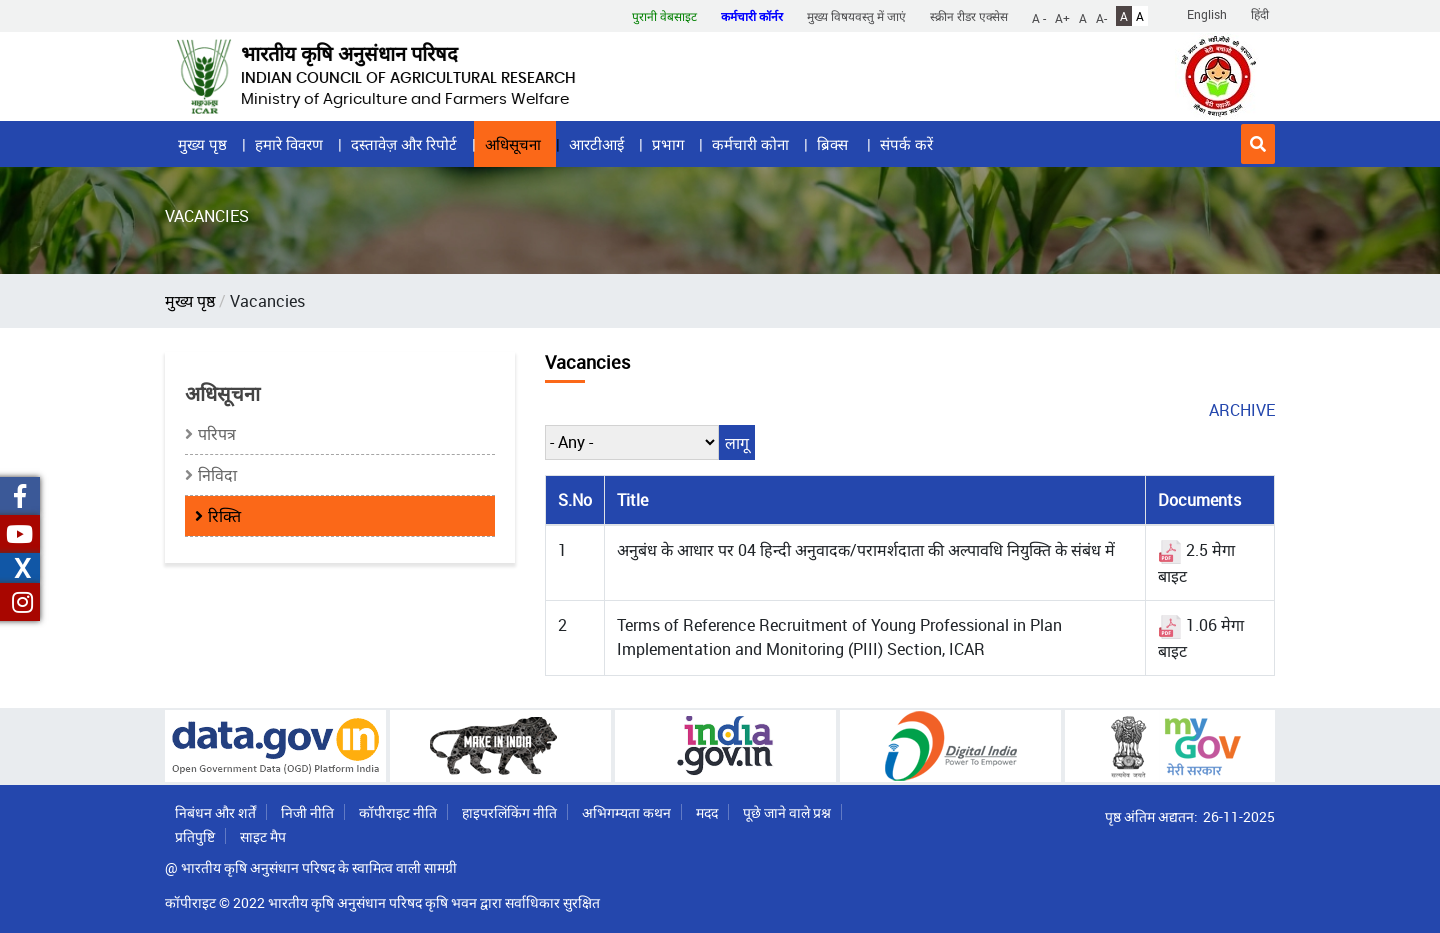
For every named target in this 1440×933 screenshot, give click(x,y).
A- (1101, 17)
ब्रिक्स (834, 144)
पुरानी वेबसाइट (664, 16)
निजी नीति (307, 812)
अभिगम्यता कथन (626, 812)
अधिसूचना (513, 144)
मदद (707, 812)
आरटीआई (596, 144)
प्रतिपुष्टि (195, 836)
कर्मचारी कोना (750, 144)
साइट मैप (263, 836)
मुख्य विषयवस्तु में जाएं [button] (856, 16)
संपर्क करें (906, 144)
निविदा (217, 475)
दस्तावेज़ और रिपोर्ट (404, 144)
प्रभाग (668, 144)
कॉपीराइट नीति (398, 812)
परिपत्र (217, 434)
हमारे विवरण (289, 144)
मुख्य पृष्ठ (202, 144)
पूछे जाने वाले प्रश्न (787, 812)
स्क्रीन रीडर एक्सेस (969, 16)
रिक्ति (224, 516)
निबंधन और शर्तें (215, 812)
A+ (1062, 17)
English (1207, 14)
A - (1039, 17)
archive (1242, 410)
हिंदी (1260, 14)
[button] (1258, 144)
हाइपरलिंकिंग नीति (509, 812)
